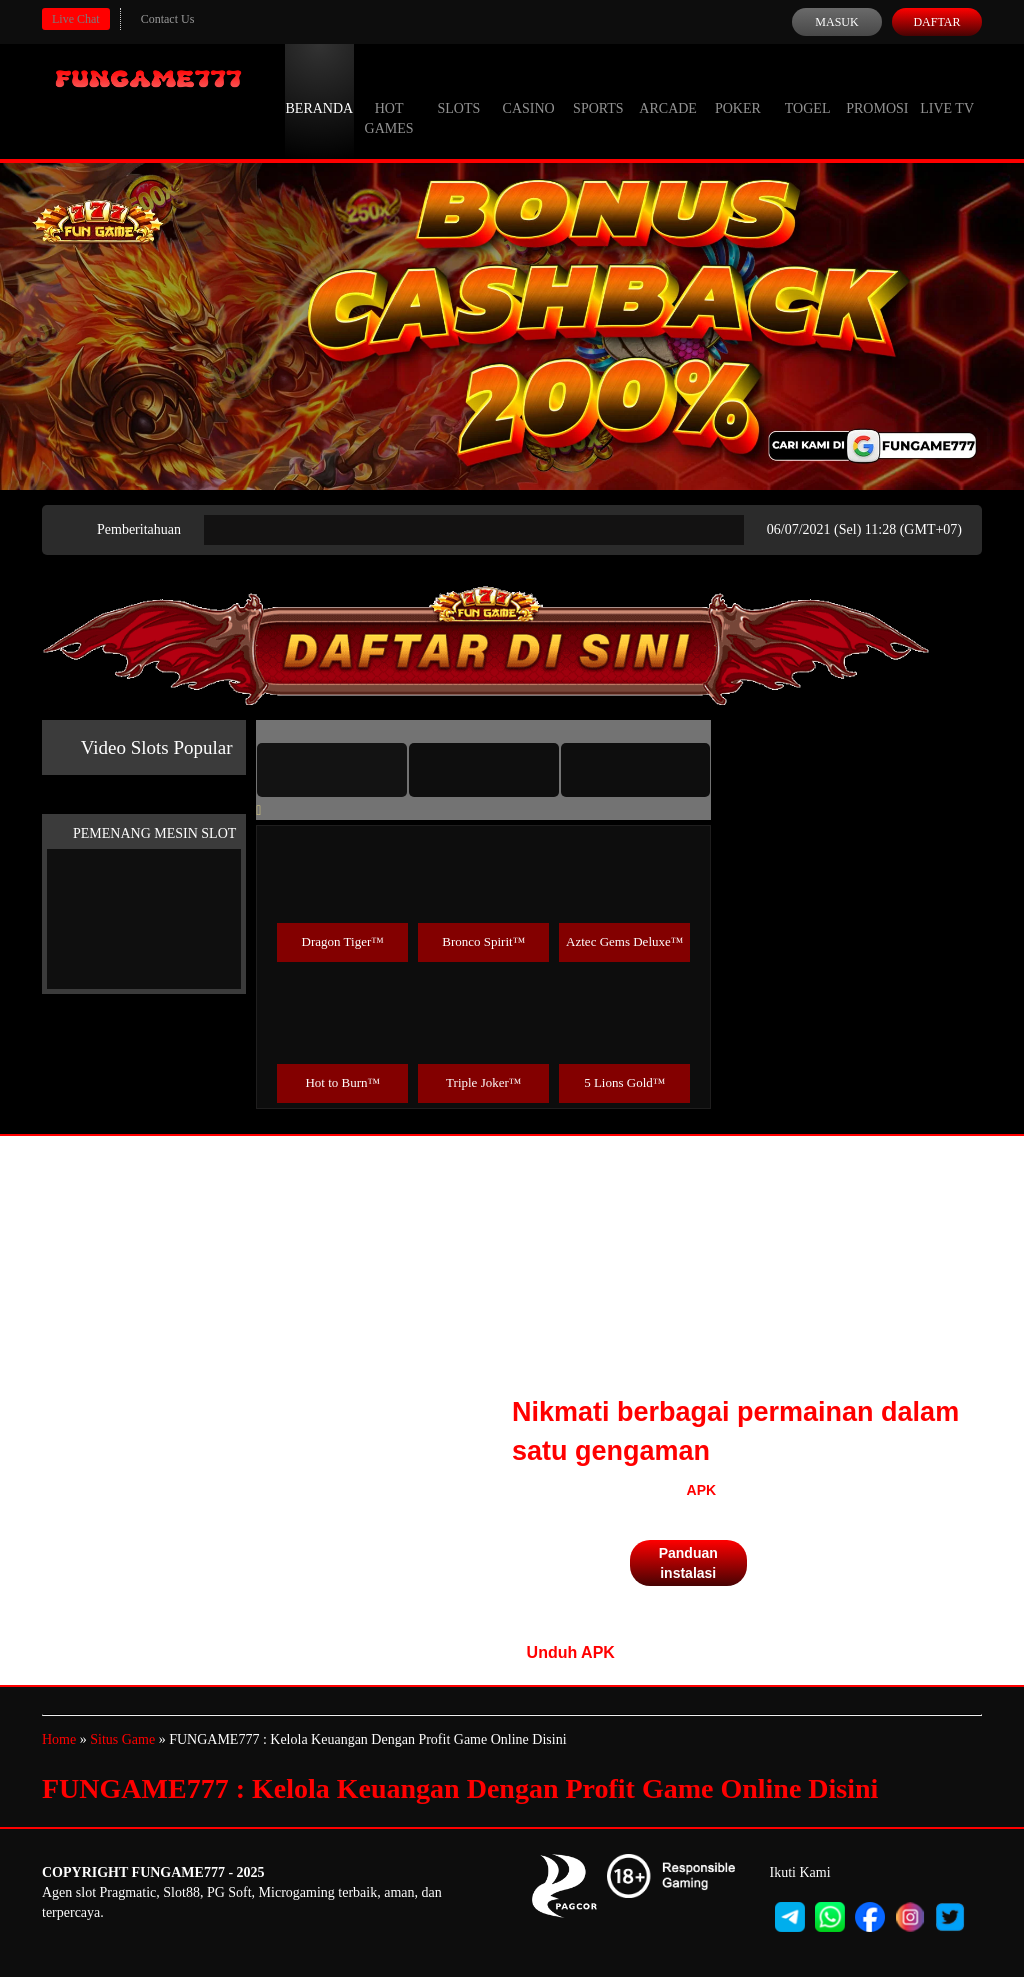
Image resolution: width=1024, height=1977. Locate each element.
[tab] (332, 770)
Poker (738, 90)
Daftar (936, 22)
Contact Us (168, 19)
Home (59, 1739)
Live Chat (76, 19)
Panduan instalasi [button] (688, 1563)
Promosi (877, 90)
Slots (458, 90)
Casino (529, 90)
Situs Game (122, 1739)
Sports (598, 90)
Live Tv (947, 90)
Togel (808, 90)
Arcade (668, 90)
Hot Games (389, 100)
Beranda (320, 90)
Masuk (836, 22)
